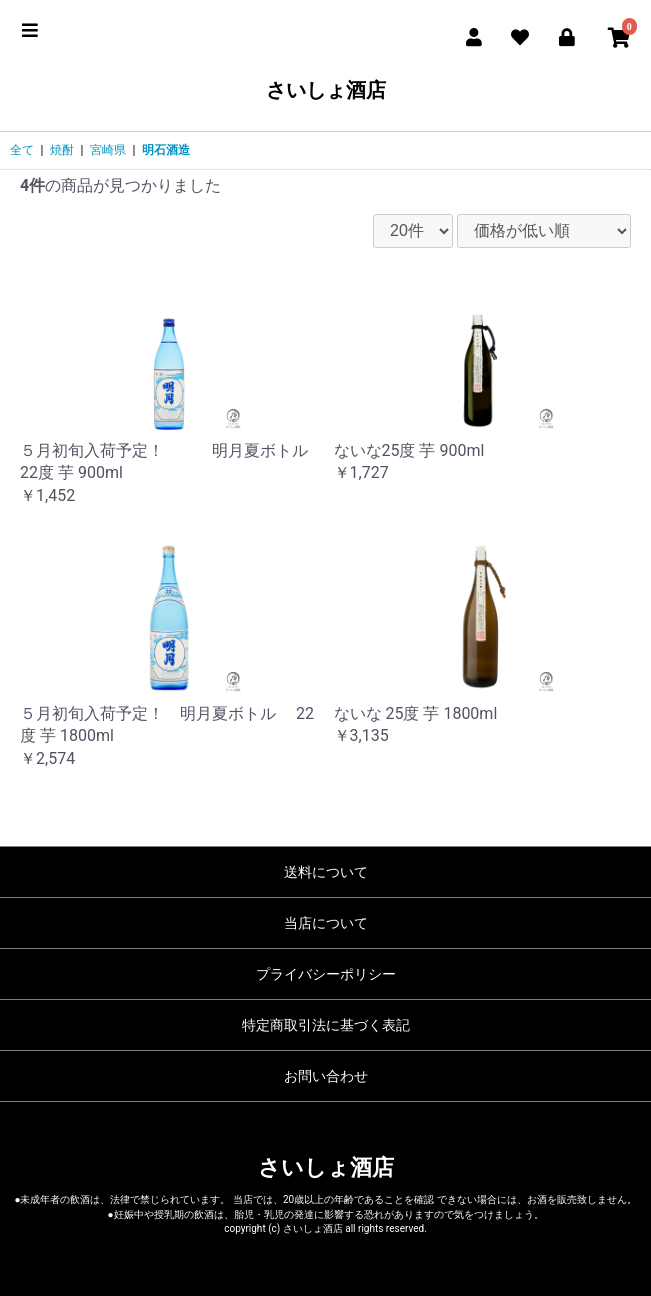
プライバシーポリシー (326, 974)
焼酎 (62, 150)
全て (22, 150)
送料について (326, 872)
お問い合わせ (326, 1076)
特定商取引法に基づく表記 (326, 1025)
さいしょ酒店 (326, 90)
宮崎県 (108, 150)
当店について (326, 923)
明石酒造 (166, 150)
